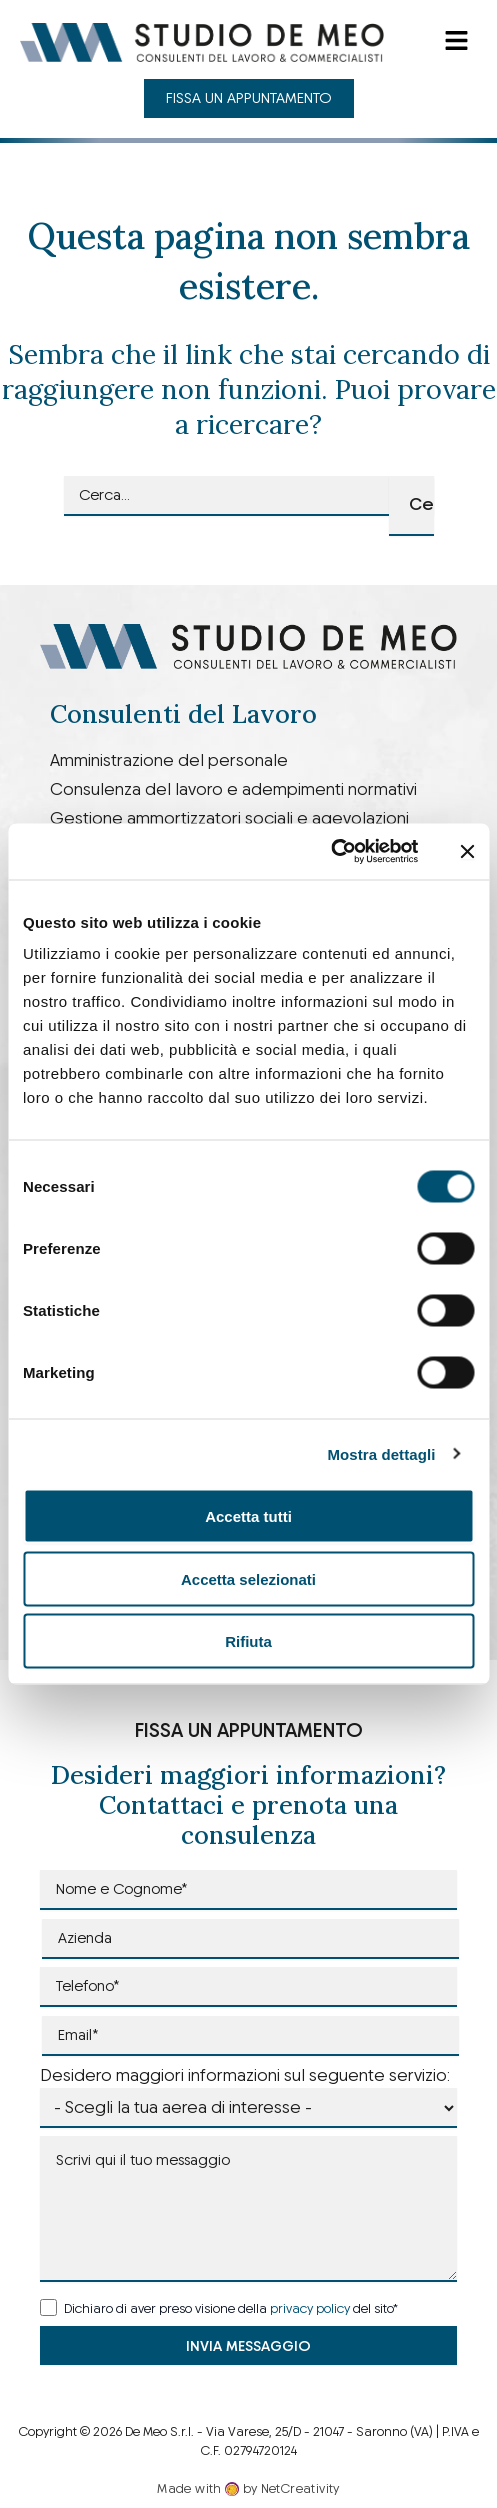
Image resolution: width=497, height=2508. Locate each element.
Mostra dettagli (381, 1453)
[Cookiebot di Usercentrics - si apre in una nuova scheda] (330, 852)
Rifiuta (248, 1641)
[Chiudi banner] (467, 851)
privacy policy (310, 2308)
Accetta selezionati (248, 1578)
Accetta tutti (248, 1516)
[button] (457, 42)
